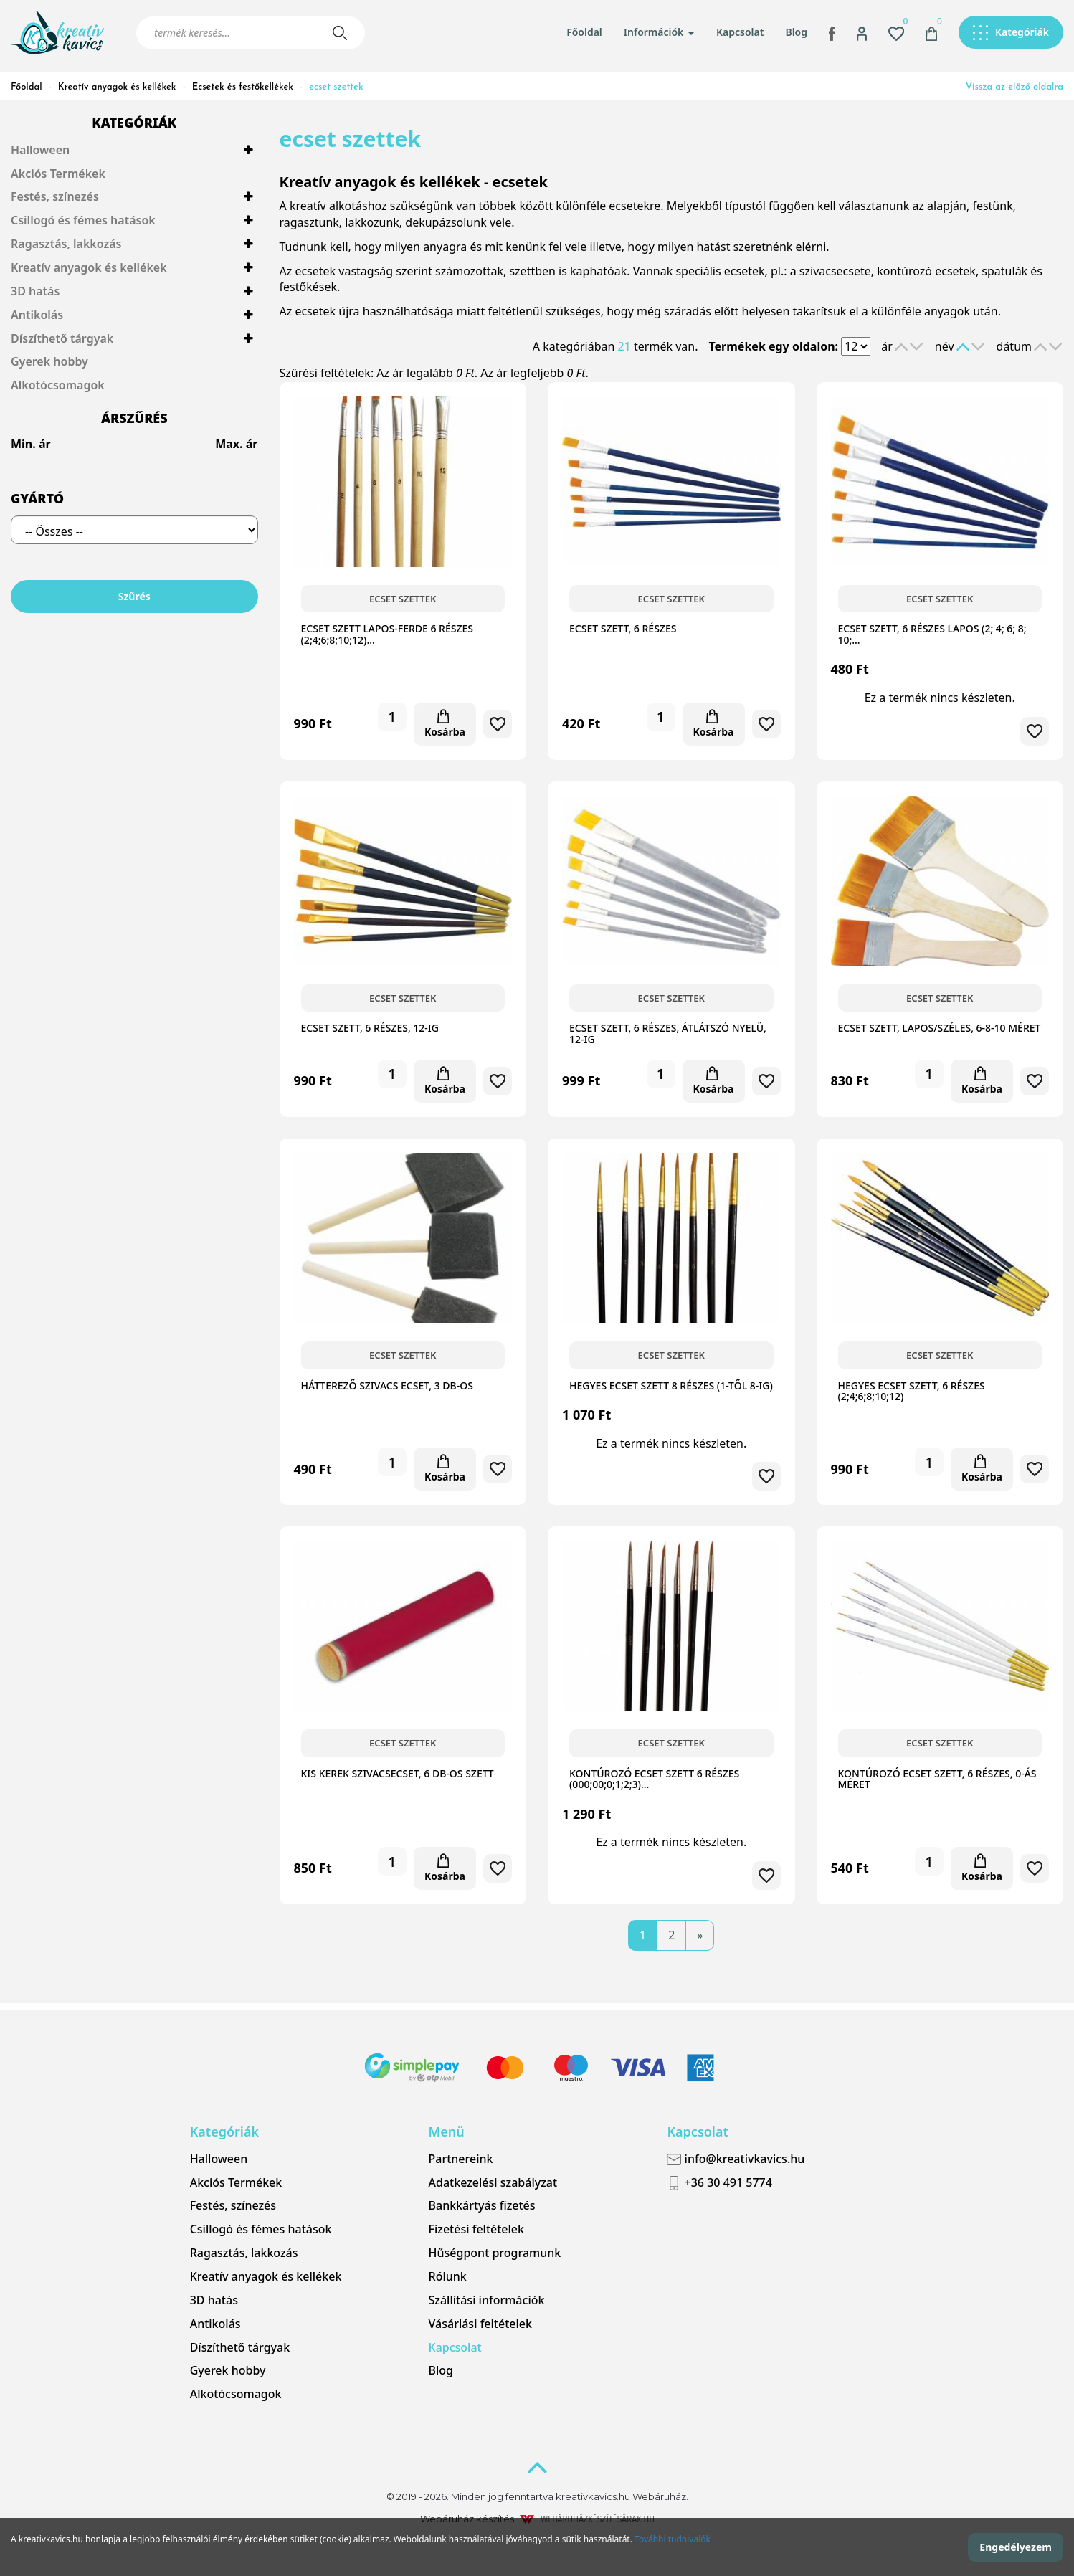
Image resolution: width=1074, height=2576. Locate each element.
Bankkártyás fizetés (482, 2205)
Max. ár (236, 444)
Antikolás (37, 315)
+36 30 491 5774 (719, 2183)
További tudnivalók (673, 2539)
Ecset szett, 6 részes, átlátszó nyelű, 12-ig (667, 1033)
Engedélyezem (1015, 2547)
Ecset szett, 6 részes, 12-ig (370, 1028)
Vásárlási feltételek (480, 2324)
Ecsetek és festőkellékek (242, 87)
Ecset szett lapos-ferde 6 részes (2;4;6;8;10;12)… (387, 634)
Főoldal (584, 32)
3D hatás (35, 291)
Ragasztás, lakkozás (66, 244)
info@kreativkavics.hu (735, 2159)
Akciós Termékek (58, 173)
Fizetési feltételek (476, 2229)
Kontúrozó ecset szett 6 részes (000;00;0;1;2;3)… (654, 1779)
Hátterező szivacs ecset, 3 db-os (387, 1385)
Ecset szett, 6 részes (622, 628)
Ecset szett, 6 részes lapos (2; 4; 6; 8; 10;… (932, 634)
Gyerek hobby (49, 361)
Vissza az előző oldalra (1014, 87)
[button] (862, 32)
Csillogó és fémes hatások (83, 220)
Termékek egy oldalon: (773, 346)
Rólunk (448, 2276)
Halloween (40, 150)
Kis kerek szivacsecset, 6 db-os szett (397, 1773)
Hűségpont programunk (495, 2253)
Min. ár (31, 444)
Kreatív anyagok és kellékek (117, 87)
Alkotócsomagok (58, 385)
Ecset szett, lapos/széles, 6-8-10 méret (939, 1028)
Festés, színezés (55, 196)
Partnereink (461, 2159)
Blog (796, 32)
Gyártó (37, 498)
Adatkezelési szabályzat (493, 2182)
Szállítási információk (487, 2300)
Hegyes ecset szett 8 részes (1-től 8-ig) (671, 1385)
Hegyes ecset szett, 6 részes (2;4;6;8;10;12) (911, 1391)
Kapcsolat (740, 32)
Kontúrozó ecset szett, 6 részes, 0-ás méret (937, 1779)
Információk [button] (659, 32)
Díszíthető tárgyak (62, 338)
